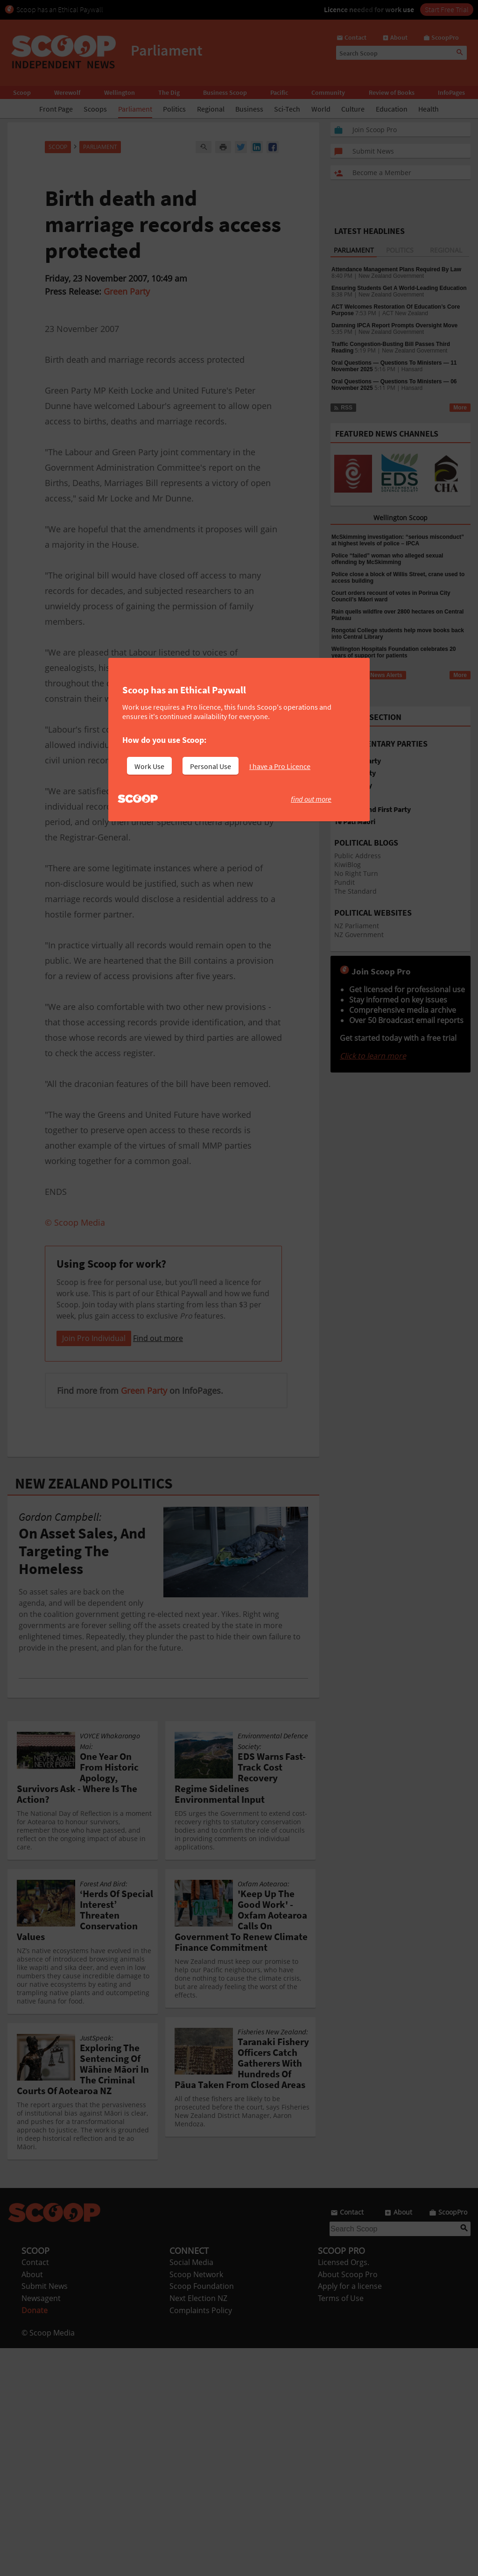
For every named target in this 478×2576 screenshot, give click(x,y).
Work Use (149, 766)
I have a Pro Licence (279, 766)
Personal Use (210, 766)
